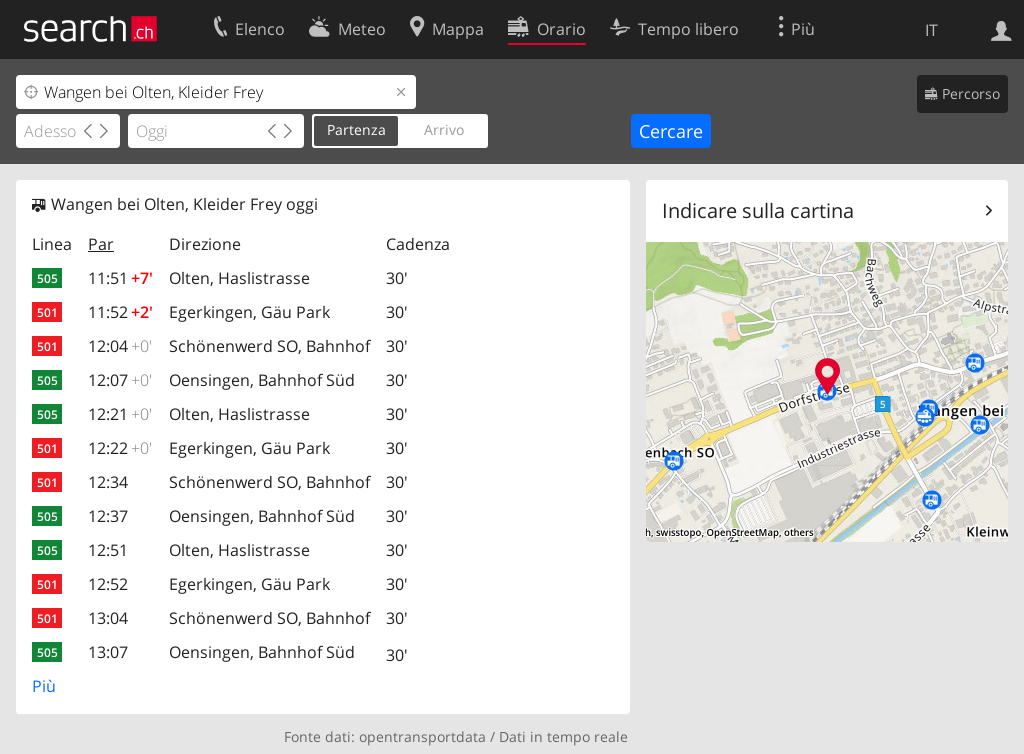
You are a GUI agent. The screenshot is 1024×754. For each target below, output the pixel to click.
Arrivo (444, 129)
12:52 (108, 584)
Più (44, 686)
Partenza (356, 129)
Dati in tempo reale (563, 736)
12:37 (108, 516)
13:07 (108, 652)
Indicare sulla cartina (758, 210)
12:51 (108, 550)
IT (931, 30)
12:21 (120, 414)
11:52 (120, 312)
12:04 (120, 346)
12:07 (120, 380)
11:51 (120, 278)
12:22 (120, 448)
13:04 (108, 618)
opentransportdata (422, 736)
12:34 (108, 482)
